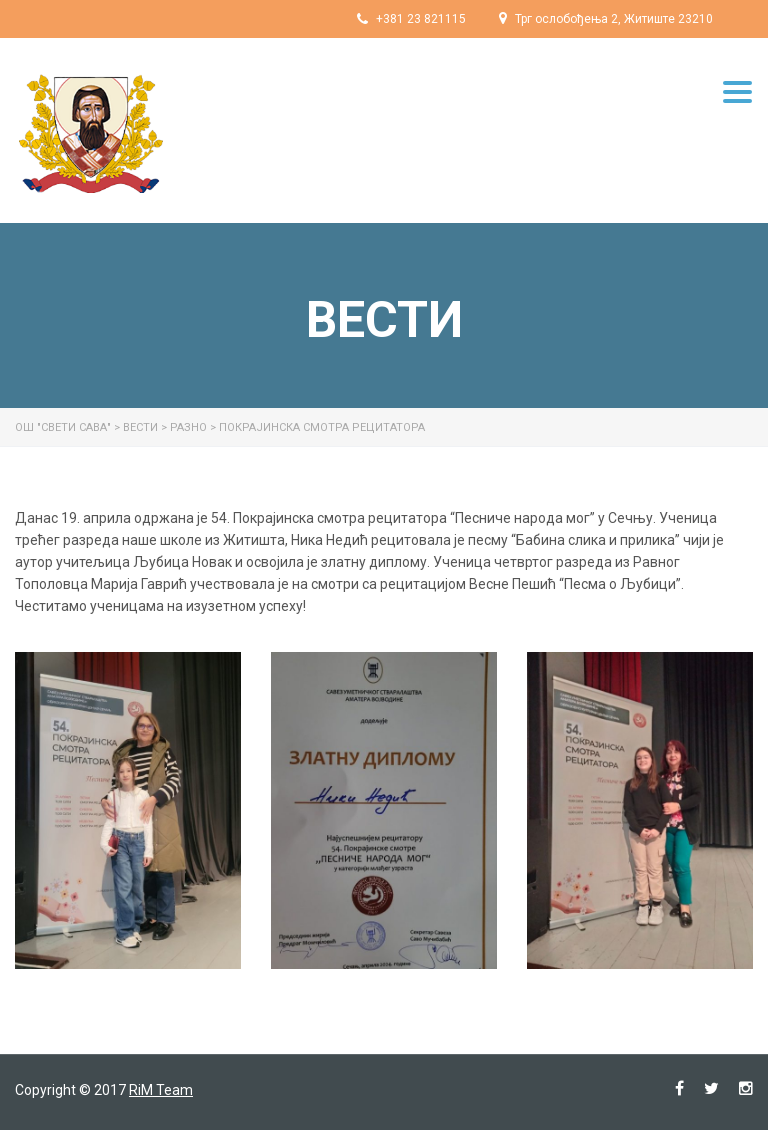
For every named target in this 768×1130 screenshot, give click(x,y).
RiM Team (161, 1090)
